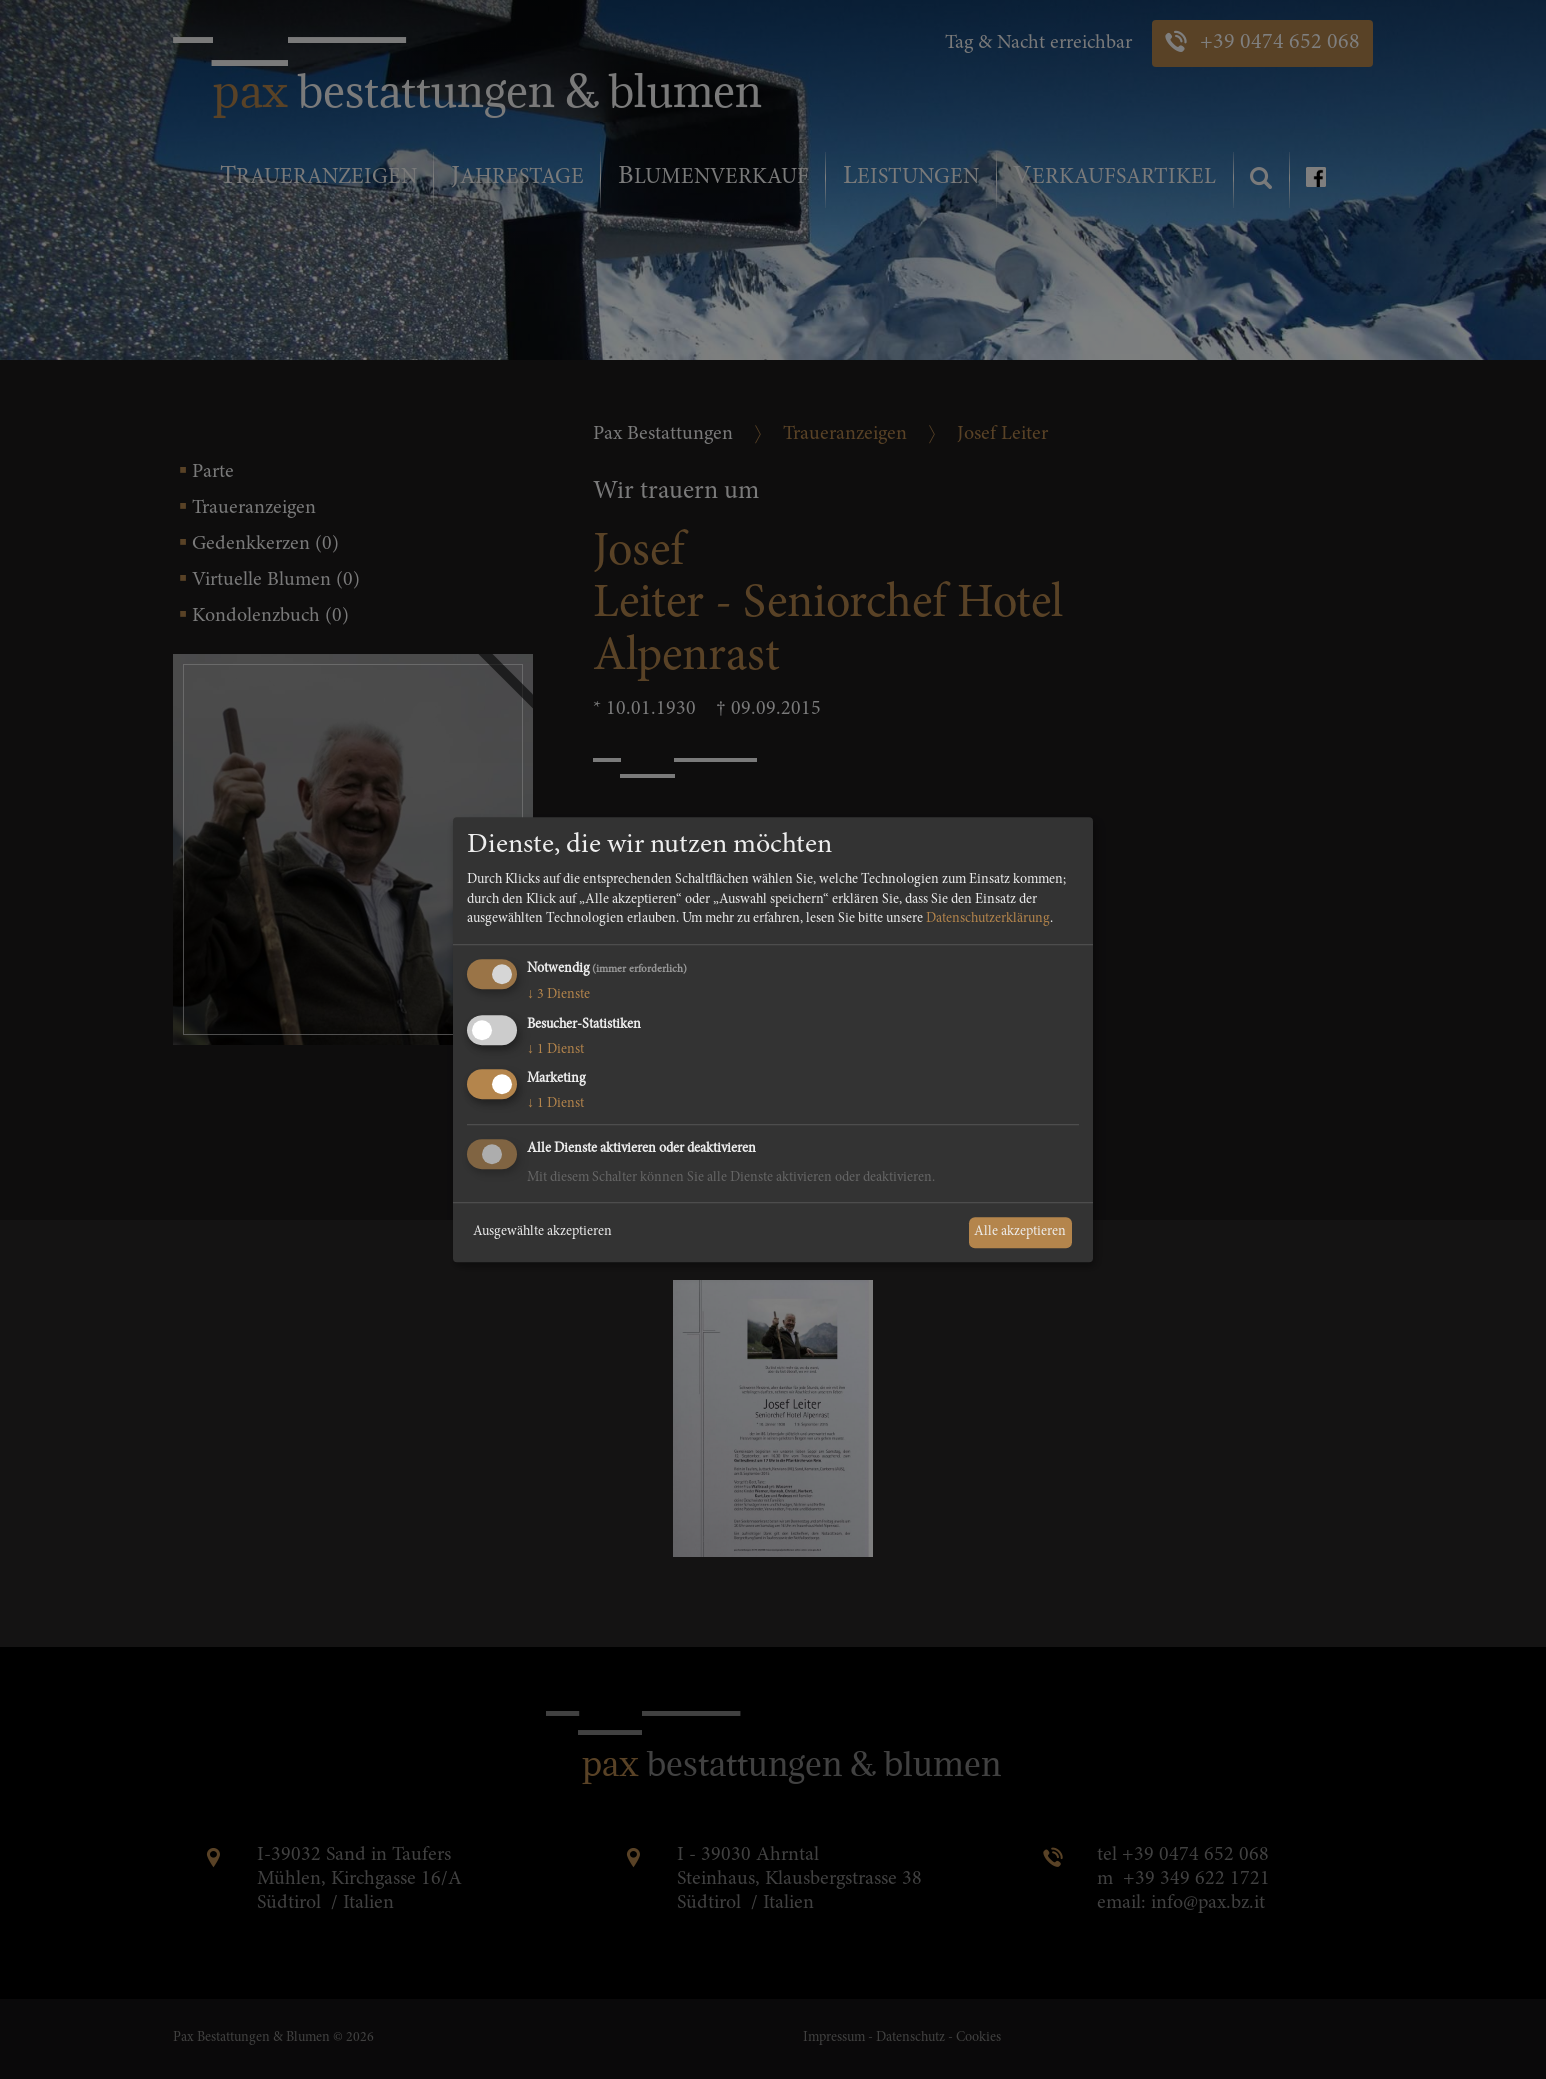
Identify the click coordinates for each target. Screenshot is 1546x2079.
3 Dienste (558, 995)
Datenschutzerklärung (988, 920)
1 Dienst (555, 1050)
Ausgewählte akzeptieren (542, 1232)
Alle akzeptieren (1020, 1232)
